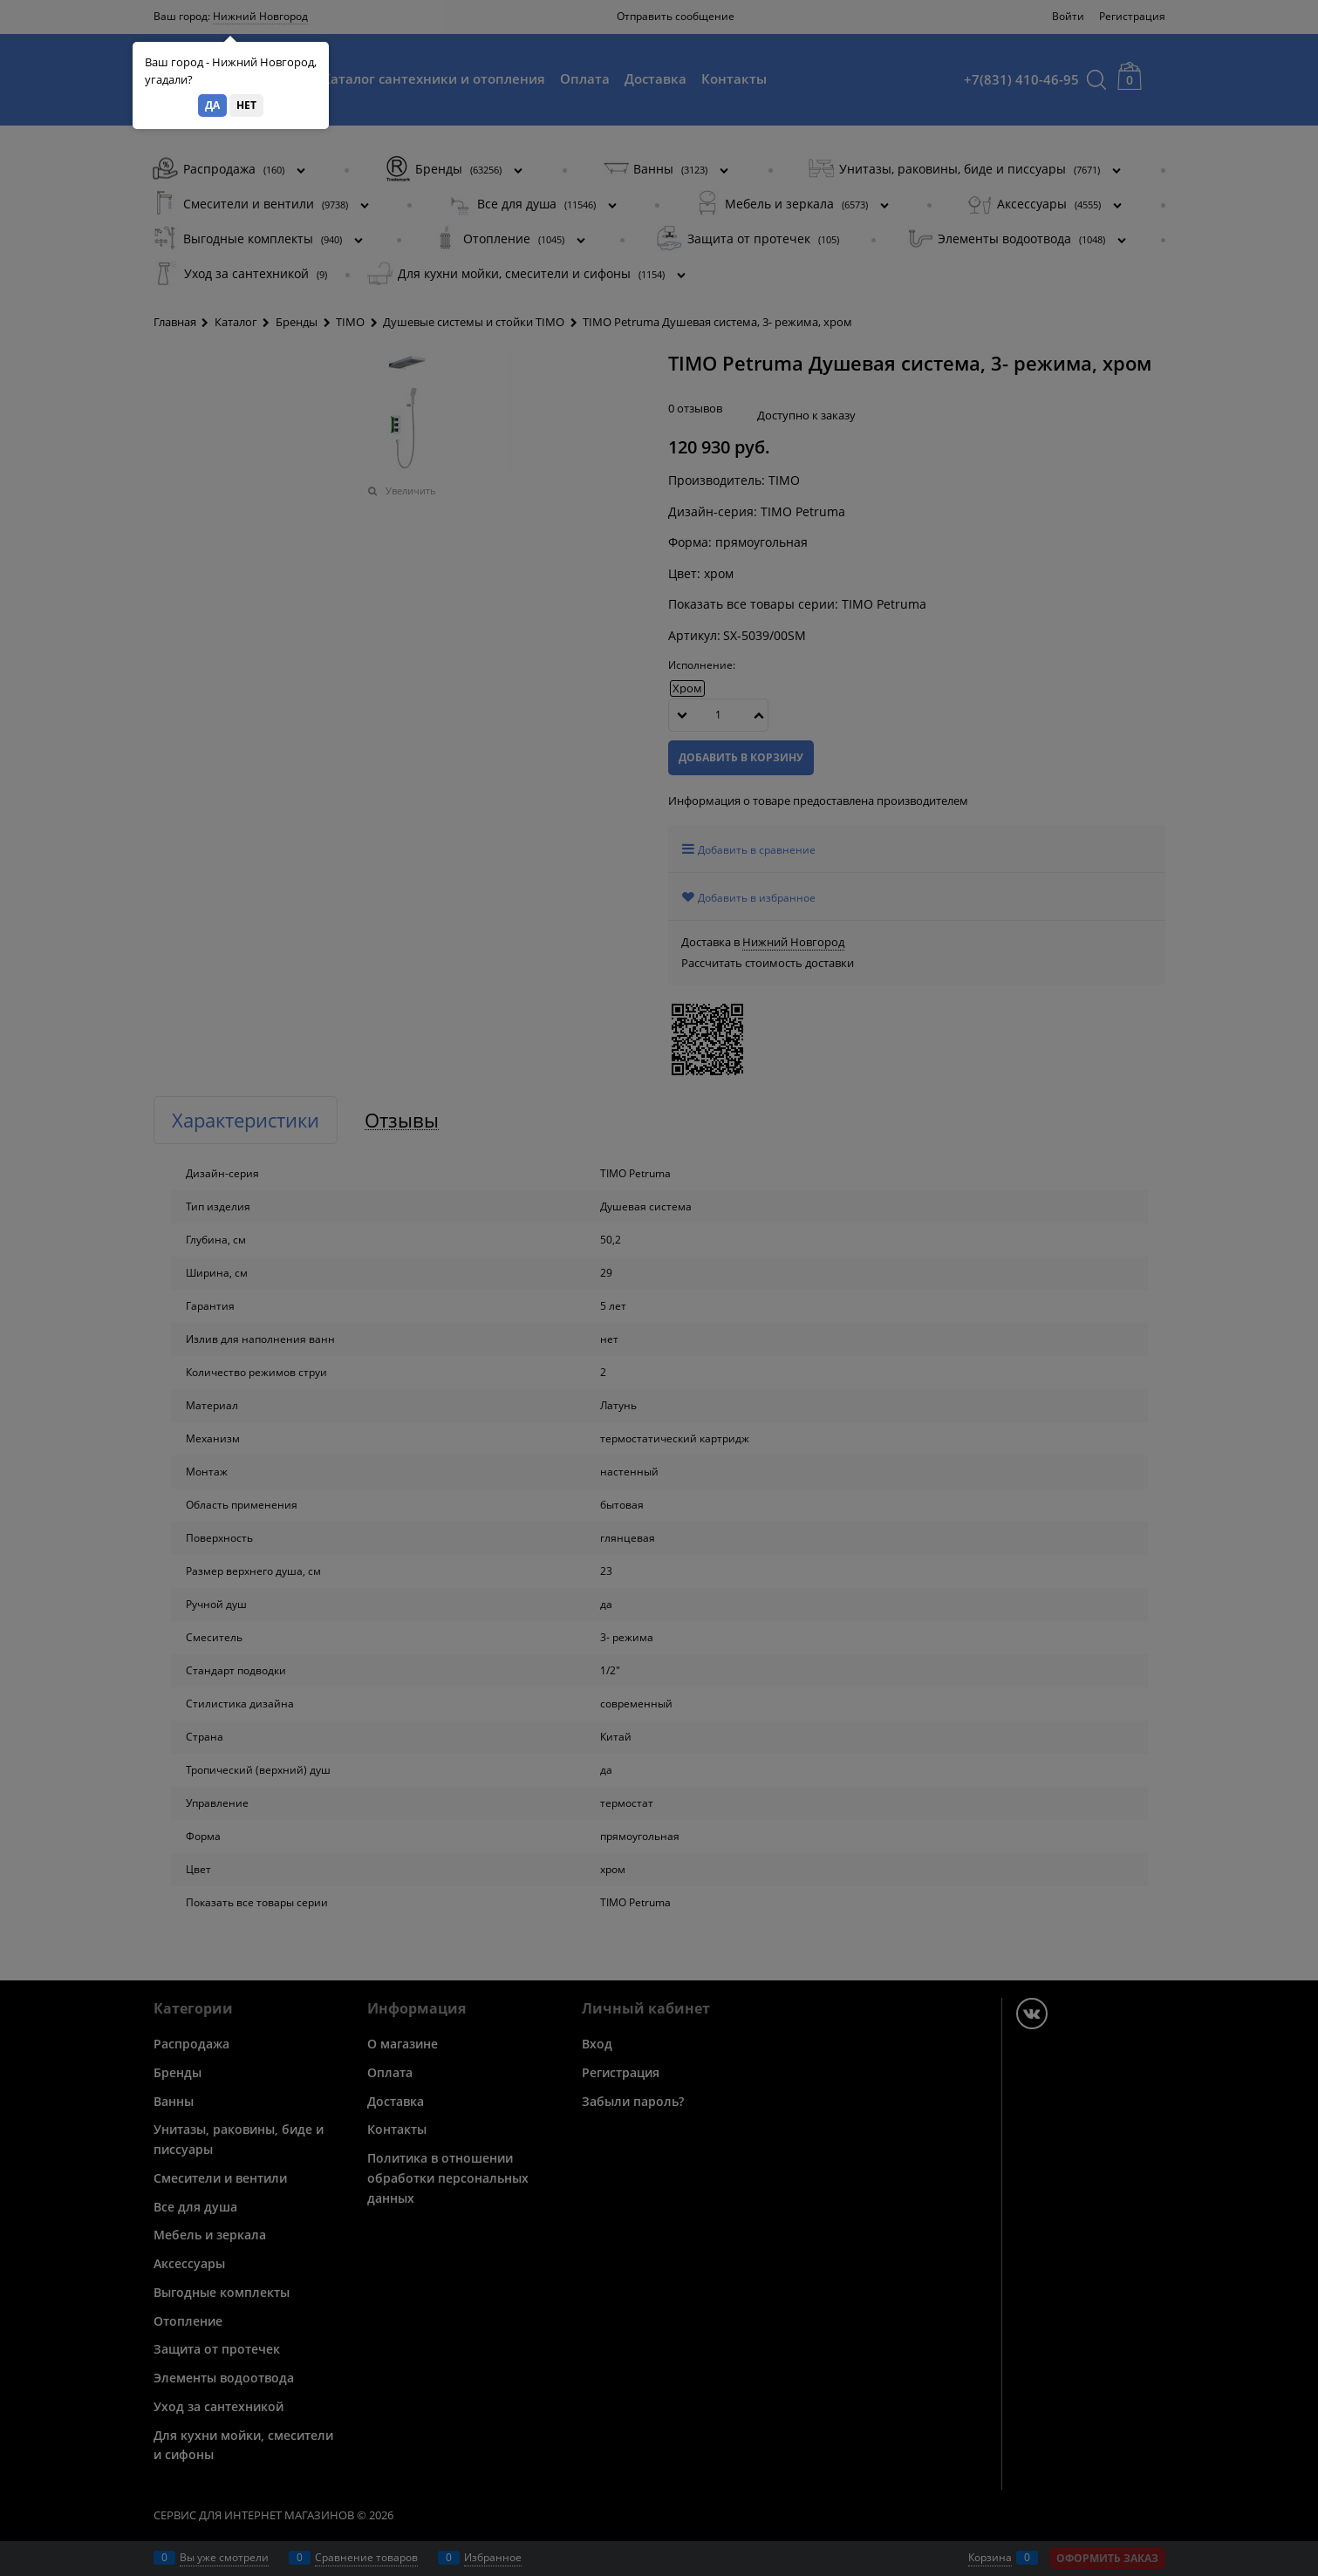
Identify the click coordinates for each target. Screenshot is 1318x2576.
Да (212, 105)
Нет (246, 105)
